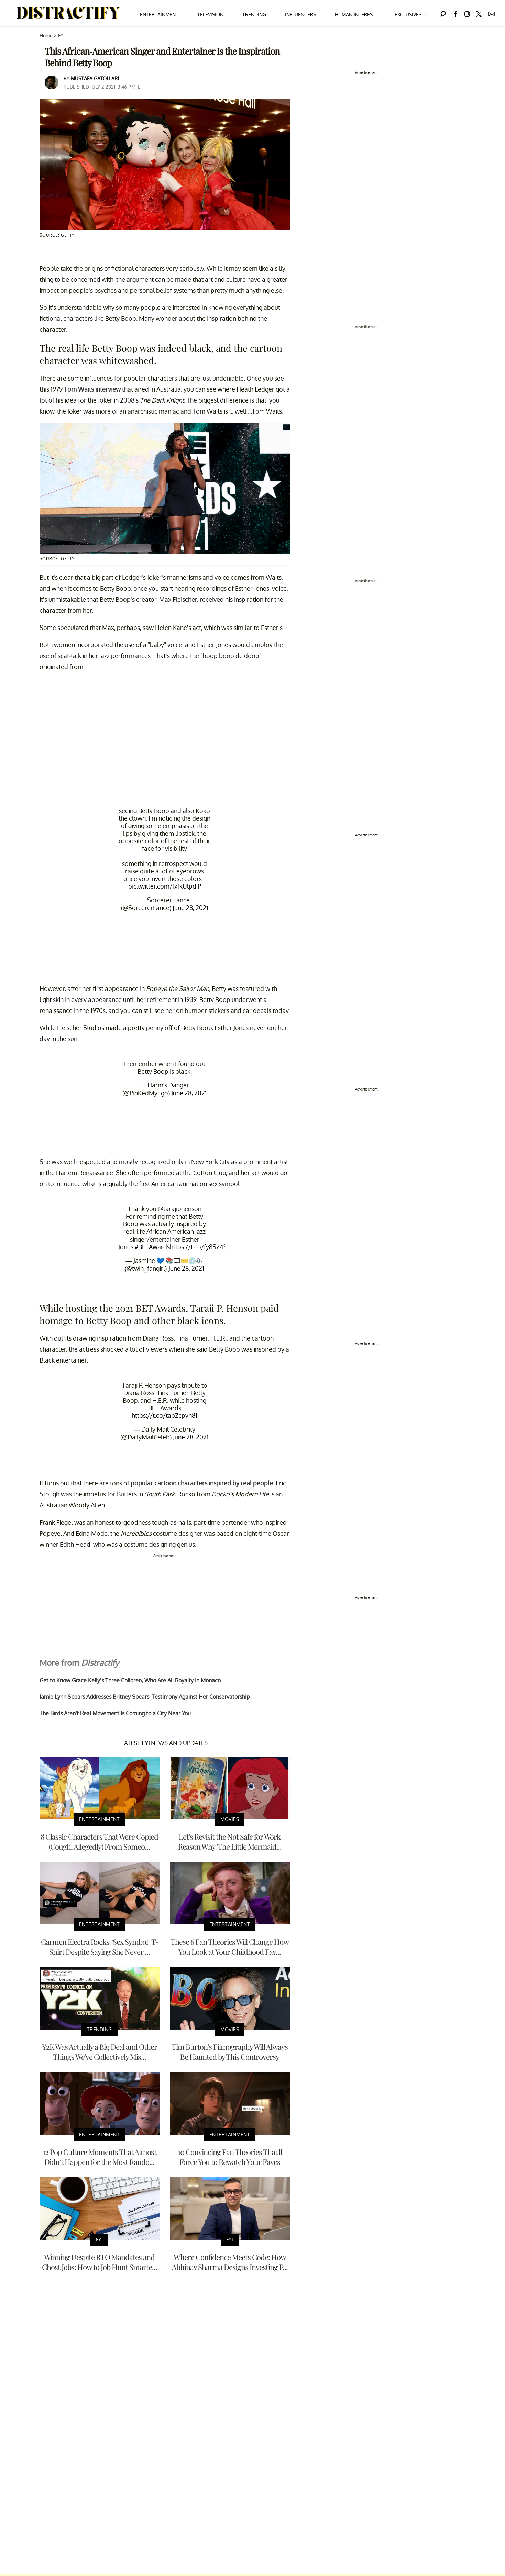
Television (210, 15)
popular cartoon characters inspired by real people (202, 1483)
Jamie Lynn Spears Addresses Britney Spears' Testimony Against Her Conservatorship (145, 1696)
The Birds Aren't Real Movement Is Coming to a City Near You (115, 1713)
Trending (254, 15)
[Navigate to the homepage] (69, 13)
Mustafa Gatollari (95, 78)
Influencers (300, 15)
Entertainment (159, 15)
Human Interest (355, 15)
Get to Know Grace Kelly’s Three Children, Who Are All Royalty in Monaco (130, 1680)
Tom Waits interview (92, 389)
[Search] (443, 13)
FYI (61, 35)
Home (46, 35)
